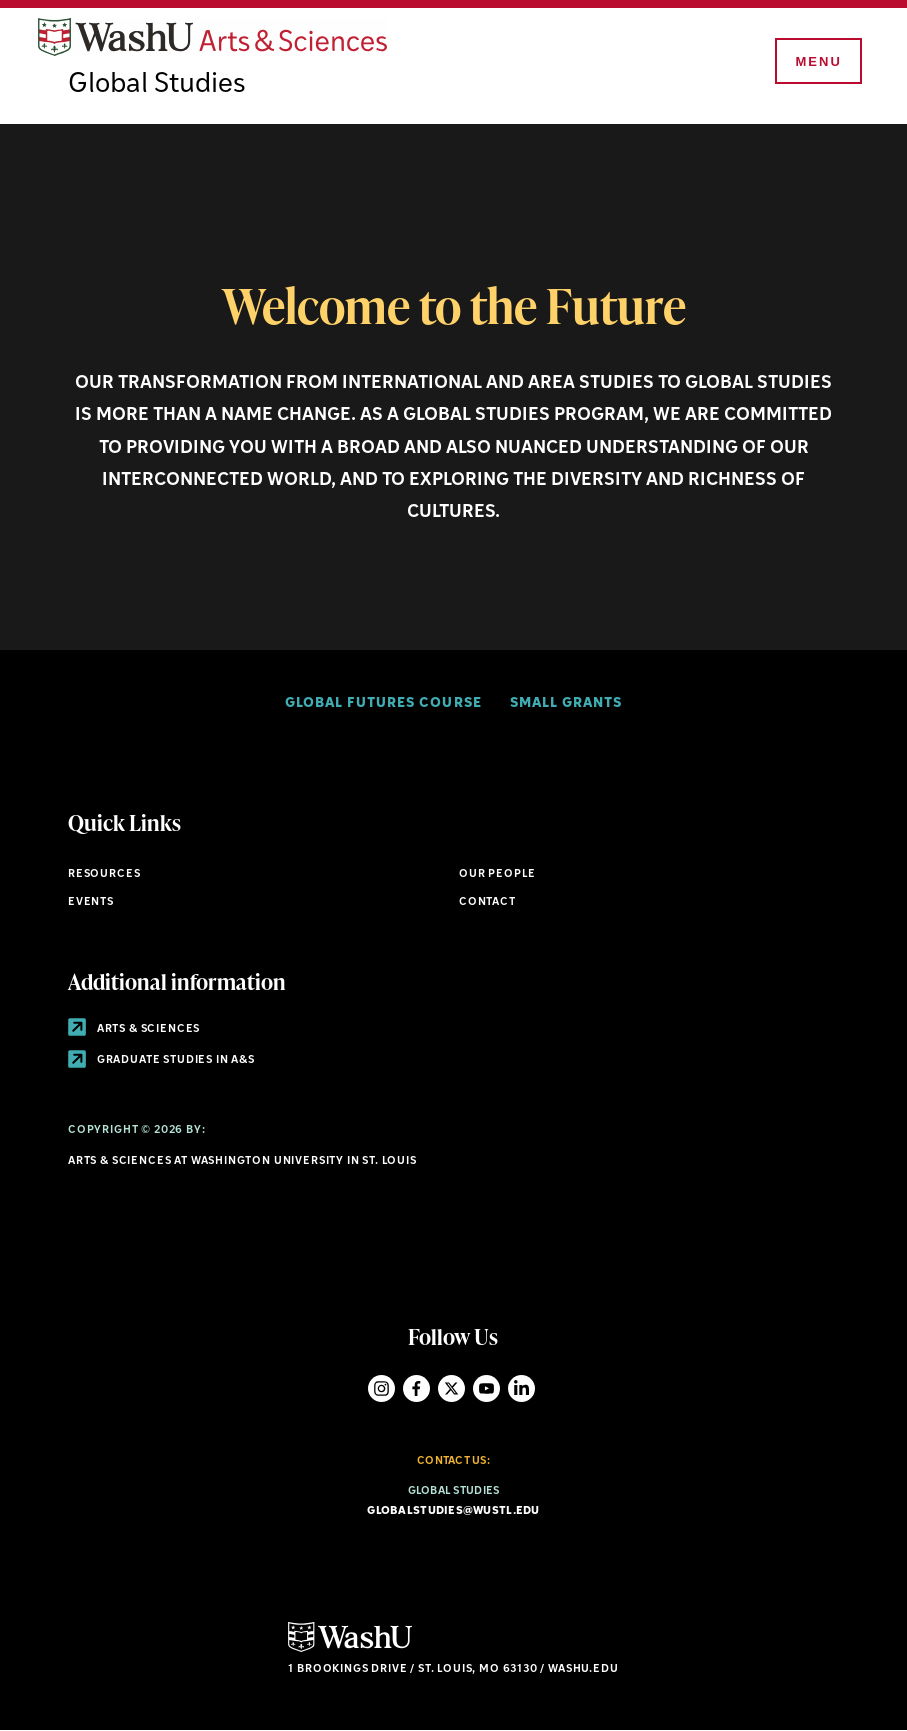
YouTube (486, 1388)
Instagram (381, 1388)
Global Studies (157, 85)
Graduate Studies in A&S (161, 1060)
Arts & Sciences (134, 1029)
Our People (497, 874)
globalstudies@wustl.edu (453, 1511)
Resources (104, 874)
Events (91, 902)
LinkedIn (521, 1388)
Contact (487, 902)
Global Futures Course (383, 703)
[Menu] (817, 62)
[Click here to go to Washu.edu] (350, 1649)
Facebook (416, 1388)
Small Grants (566, 703)
